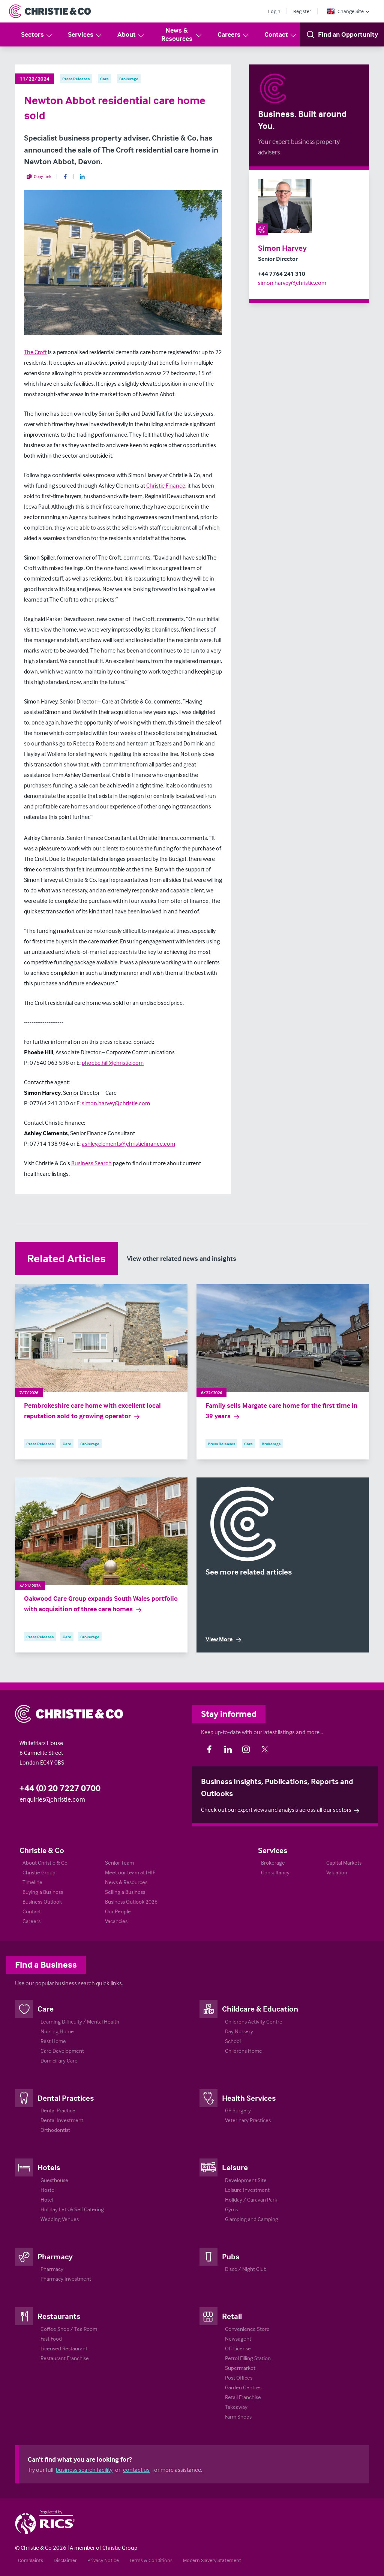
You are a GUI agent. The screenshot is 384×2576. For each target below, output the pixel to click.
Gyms (231, 2209)
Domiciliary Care (59, 2060)
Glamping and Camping (251, 2219)
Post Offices (238, 2377)
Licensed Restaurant (63, 2348)
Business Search (91, 1163)
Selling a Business (125, 1891)
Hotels (49, 2167)
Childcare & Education (260, 2008)
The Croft (35, 352)
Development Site (246, 2180)
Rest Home (53, 2041)
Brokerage (273, 1862)
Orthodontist (55, 2129)
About (131, 34)
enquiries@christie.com (52, 1799)
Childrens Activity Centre (253, 2021)
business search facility (84, 2469)
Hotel (46, 2199)
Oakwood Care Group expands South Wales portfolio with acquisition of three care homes (101, 1604)
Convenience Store (247, 2328)
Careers (233, 34)
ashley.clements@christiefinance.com (128, 1143)
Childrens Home (243, 2050)
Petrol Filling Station (248, 2358)
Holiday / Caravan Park (251, 2199)
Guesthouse (54, 2180)
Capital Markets (344, 1862)
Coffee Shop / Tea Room (68, 2328)
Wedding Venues (59, 2219)
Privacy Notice (103, 2560)
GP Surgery (238, 2110)
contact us (136, 2469)
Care (46, 2008)
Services (85, 34)
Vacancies (116, 1921)
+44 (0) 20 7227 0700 (60, 1788)
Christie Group (39, 1872)
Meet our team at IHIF (130, 1872)
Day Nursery (239, 2031)
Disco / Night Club (246, 2268)
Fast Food (51, 2338)
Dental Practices (66, 2098)
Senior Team (119, 1862)
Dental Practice (57, 2110)
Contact (280, 34)
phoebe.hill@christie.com (113, 1062)
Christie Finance (165, 485)
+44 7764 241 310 (281, 273)
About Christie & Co (45, 1862)
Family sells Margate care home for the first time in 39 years (281, 1410)
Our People (118, 1911)
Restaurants (59, 2316)
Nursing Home (57, 2031)
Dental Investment (61, 2120)
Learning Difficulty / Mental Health (79, 2021)
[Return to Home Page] (50, 11)
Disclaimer (65, 2560)
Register (302, 11)
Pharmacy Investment (65, 2278)
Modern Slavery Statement (212, 2560)
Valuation (336, 1872)
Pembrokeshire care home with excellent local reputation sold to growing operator (92, 1410)
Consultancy (275, 1872)
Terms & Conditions (150, 2560)
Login (274, 11)
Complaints (30, 2560)
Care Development (62, 2050)
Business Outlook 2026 (131, 1901)
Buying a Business (42, 1891)
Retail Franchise (243, 2397)
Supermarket (240, 2367)
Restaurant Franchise (64, 2358)
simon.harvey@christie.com (292, 282)
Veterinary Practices (248, 2120)
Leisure (235, 2167)
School (233, 2041)
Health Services (249, 2098)
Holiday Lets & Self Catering (72, 2209)
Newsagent (238, 2338)
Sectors (37, 34)
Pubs (230, 2256)
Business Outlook (42, 1901)
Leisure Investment (247, 2189)
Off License (238, 2348)
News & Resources (182, 34)
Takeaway (236, 2406)
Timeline (32, 1882)
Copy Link (38, 177)
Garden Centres (243, 2387)
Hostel (48, 2189)
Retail (232, 2316)
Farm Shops (238, 2416)
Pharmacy (55, 2256)
